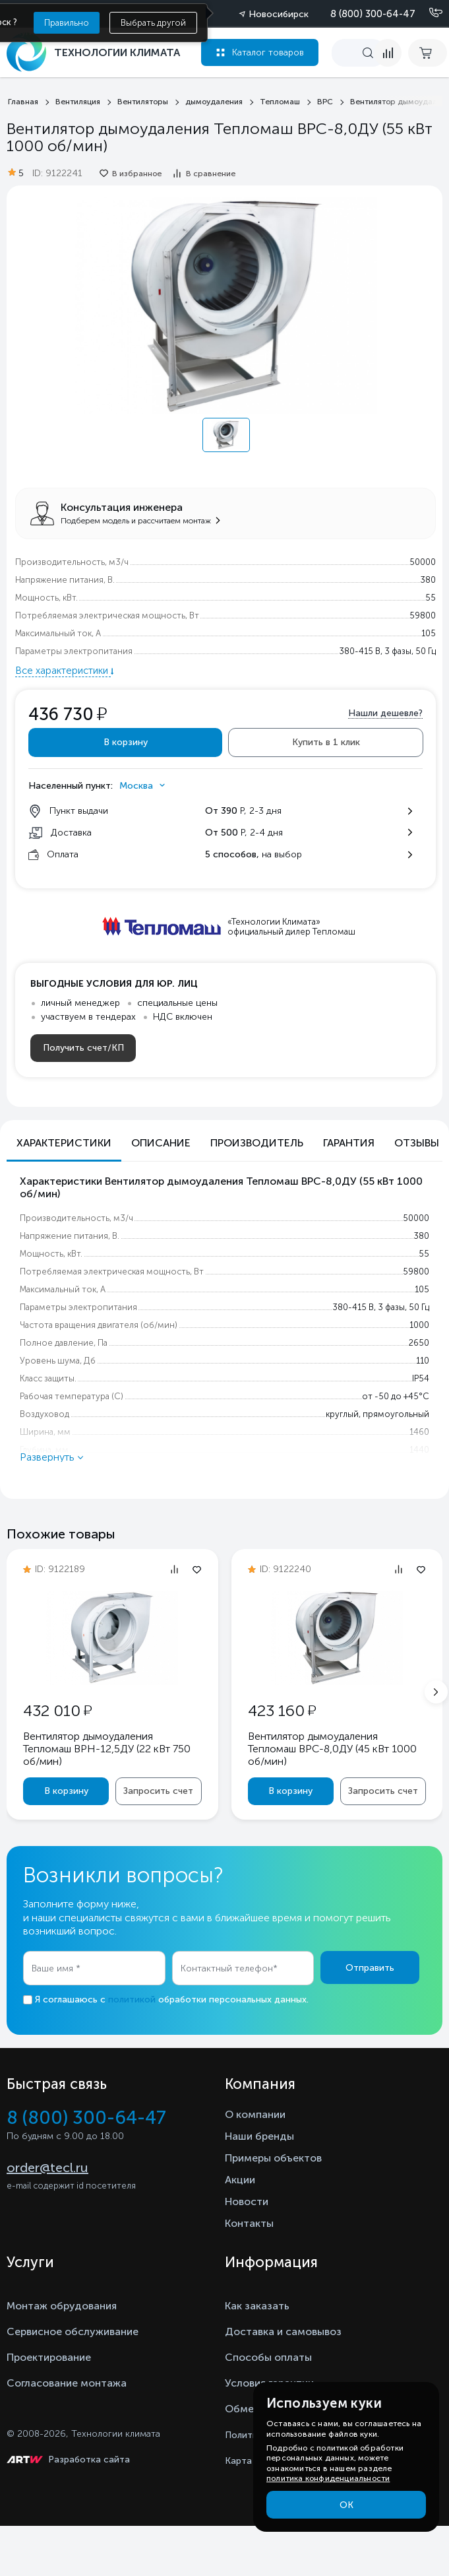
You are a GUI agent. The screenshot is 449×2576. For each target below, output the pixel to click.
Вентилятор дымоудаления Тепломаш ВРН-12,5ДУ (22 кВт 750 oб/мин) (107, 1748)
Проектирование (49, 2357)
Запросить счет (158, 1791)
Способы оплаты (268, 2357)
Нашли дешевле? (385, 713)
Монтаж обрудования (62, 2305)
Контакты (249, 2223)
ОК (346, 2505)
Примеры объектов (273, 2158)
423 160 (282, 1710)
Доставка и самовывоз (283, 2331)
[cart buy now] (427, 53)
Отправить (369, 1967)
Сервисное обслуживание (72, 2331)
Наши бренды (259, 2136)
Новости (246, 2201)
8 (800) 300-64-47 (372, 14)
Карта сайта (253, 2460)
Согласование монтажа (67, 2383)
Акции (240, 2179)
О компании (255, 2114)
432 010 (57, 1710)
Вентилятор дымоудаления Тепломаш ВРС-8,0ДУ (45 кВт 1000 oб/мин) (332, 1748)
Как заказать (257, 2305)
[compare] (388, 53)
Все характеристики (63, 671)
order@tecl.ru (47, 2167)
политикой (132, 1999)
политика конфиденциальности (328, 2478)
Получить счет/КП (83, 1047)
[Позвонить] (427, 13)
